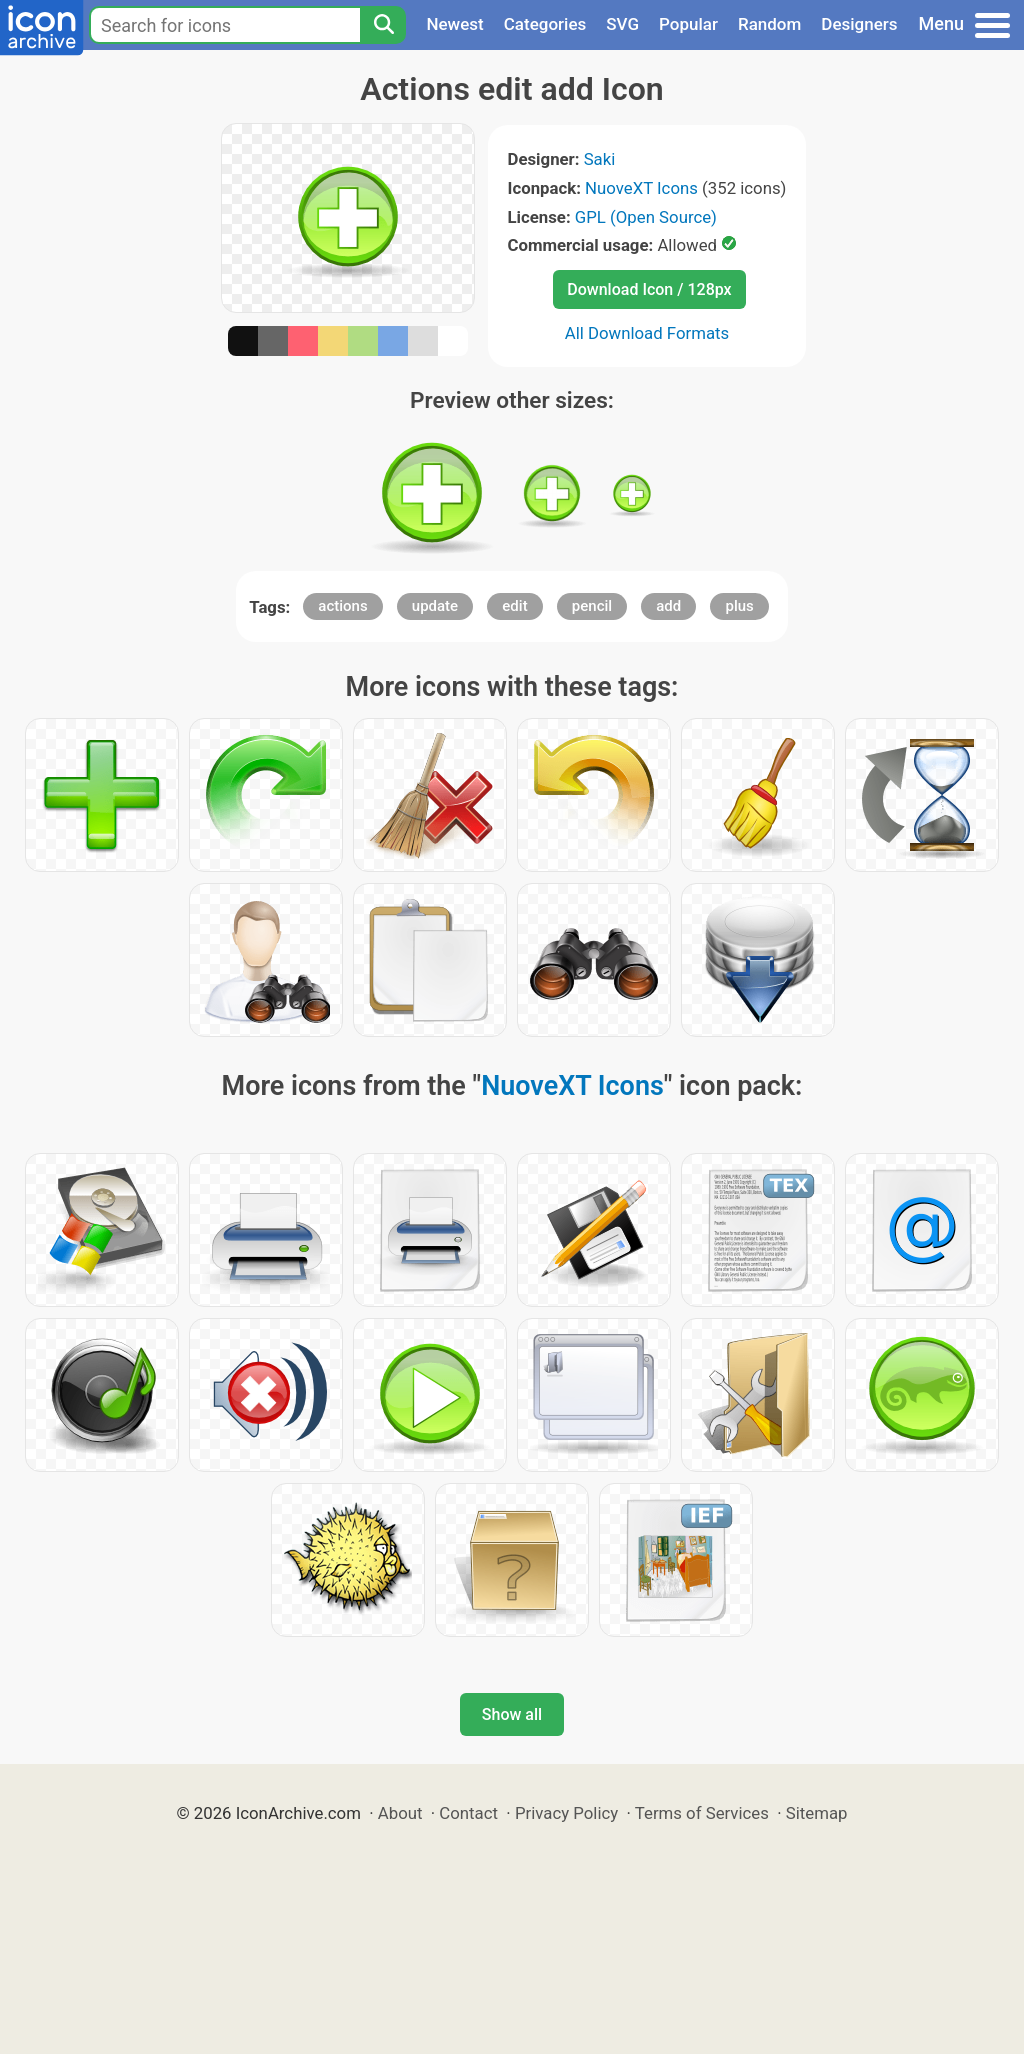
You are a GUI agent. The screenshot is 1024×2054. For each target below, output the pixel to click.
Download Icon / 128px (649, 289)
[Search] (383, 25)
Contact (468, 1813)
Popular (688, 24)
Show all (512, 1714)
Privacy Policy (566, 1813)
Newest (454, 24)
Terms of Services (702, 1813)
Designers (859, 24)
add (668, 606)
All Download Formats (647, 333)
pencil (592, 606)
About (400, 1813)
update (435, 606)
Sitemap (817, 1813)
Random (769, 24)
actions (342, 606)
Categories (545, 24)
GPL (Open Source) (646, 217)
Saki (600, 159)
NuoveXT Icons (641, 188)
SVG (622, 24)
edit (514, 606)
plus (739, 606)
